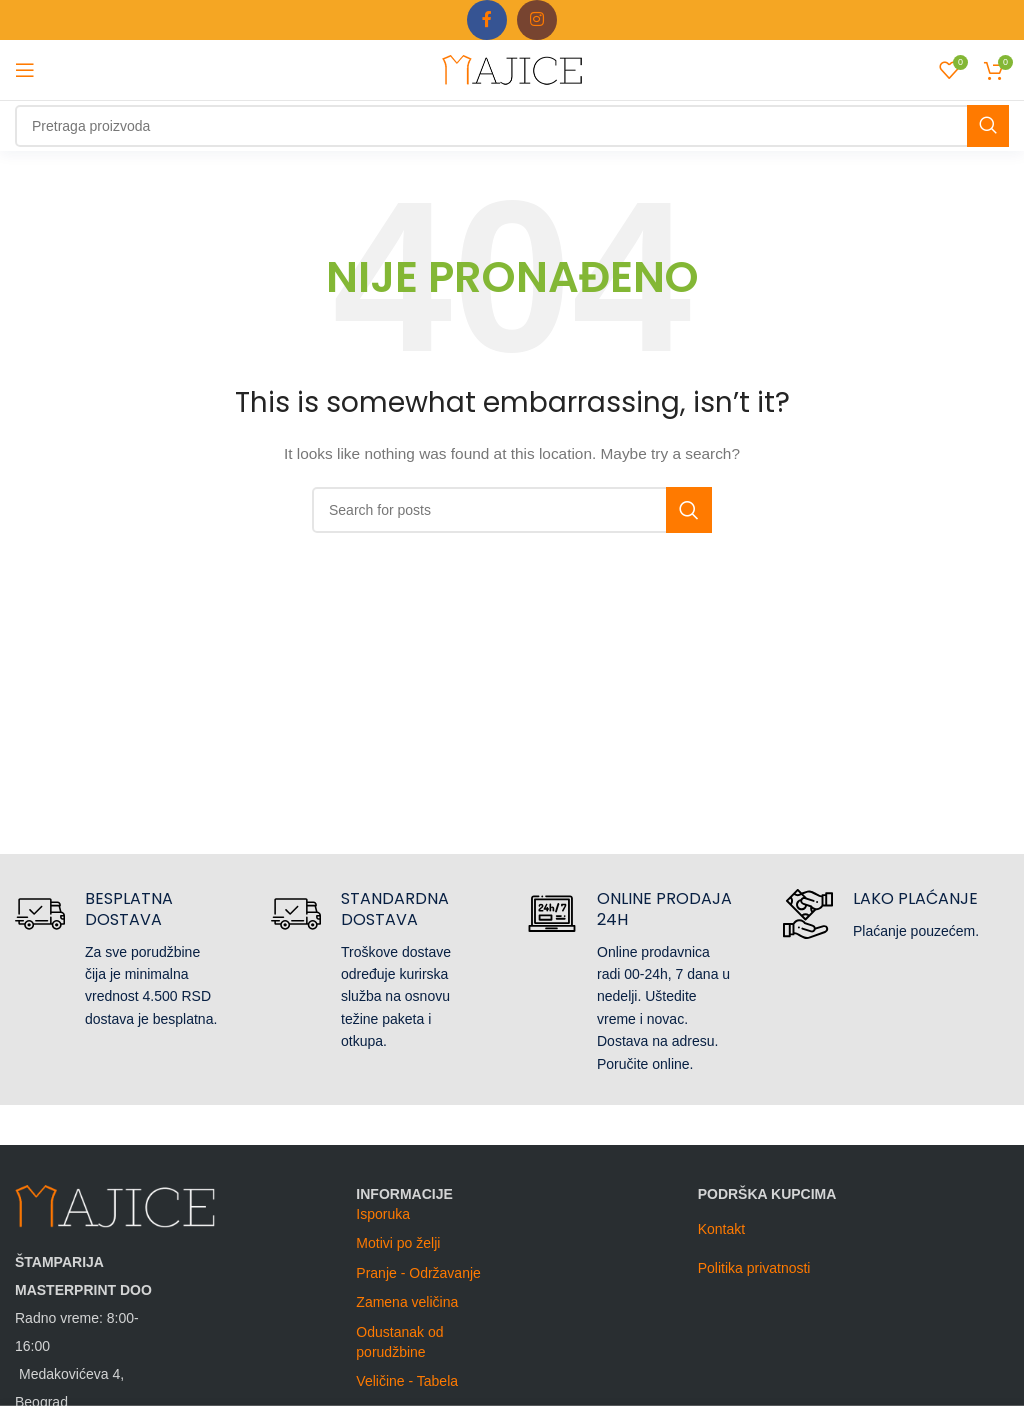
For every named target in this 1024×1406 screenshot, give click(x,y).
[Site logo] (512, 69)
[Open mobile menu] (25, 70)
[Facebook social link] (487, 20)
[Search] (512, 126)
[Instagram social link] (537, 20)
